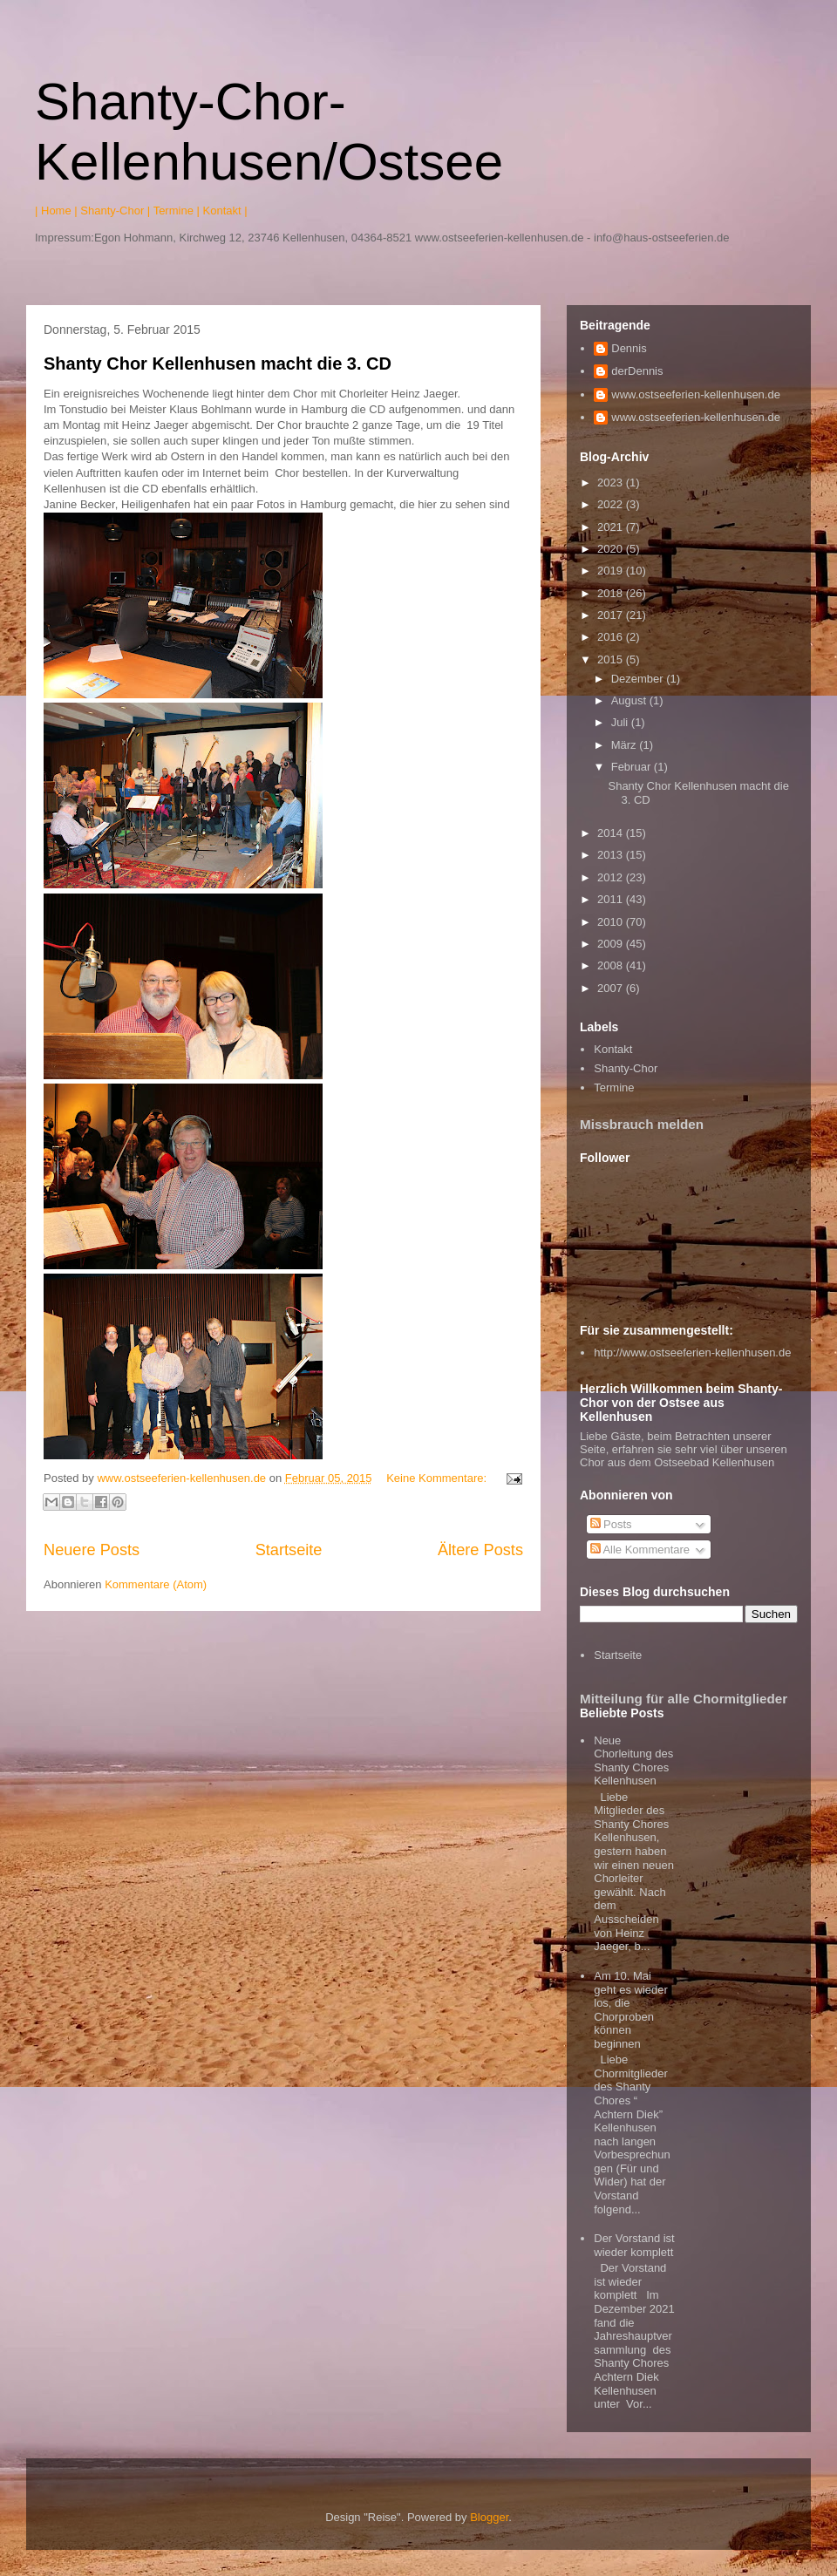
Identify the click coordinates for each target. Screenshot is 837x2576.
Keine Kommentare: (438, 1478)
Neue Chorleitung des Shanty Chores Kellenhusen (633, 1761)
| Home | (56, 210)
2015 (611, 659)
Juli (621, 722)
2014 (611, 832)
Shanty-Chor (625, 1068)
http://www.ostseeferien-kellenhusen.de (692, 1352)
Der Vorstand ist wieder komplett (634, 2245)
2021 (611, 527)
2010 (611, 921)
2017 (611, 615)
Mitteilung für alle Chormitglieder (683, 1698)
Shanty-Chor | (115, 210)
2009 (611, 943)
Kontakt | (225, 210)
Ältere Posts (480, 1550)
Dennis (628, 348)
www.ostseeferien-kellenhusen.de (695, 394)
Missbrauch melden (642, 1124)
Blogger (489, 2517)
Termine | (176, 210)
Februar (632, 766)
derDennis (637, 370)
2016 (611, 636)
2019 (611, 570)
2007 (611, 988)
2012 (611, 877)
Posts (611, 1524)
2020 (611, 548)
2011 (611, 899)
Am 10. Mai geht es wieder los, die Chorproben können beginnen (631, 2009)
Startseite (289, 1550)
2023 (611, 482)
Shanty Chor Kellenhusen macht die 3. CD (217, 363)
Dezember (639, 678)
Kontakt (613, 1049)
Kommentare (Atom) (156, 1584)
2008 (611, 965)
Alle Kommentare (640, 1549)
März (625, 744)
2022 (611, 504)
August (630, 700)
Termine (614, 1087)
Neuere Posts (92, 1550)
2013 (611, 854)
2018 (611, 593)
